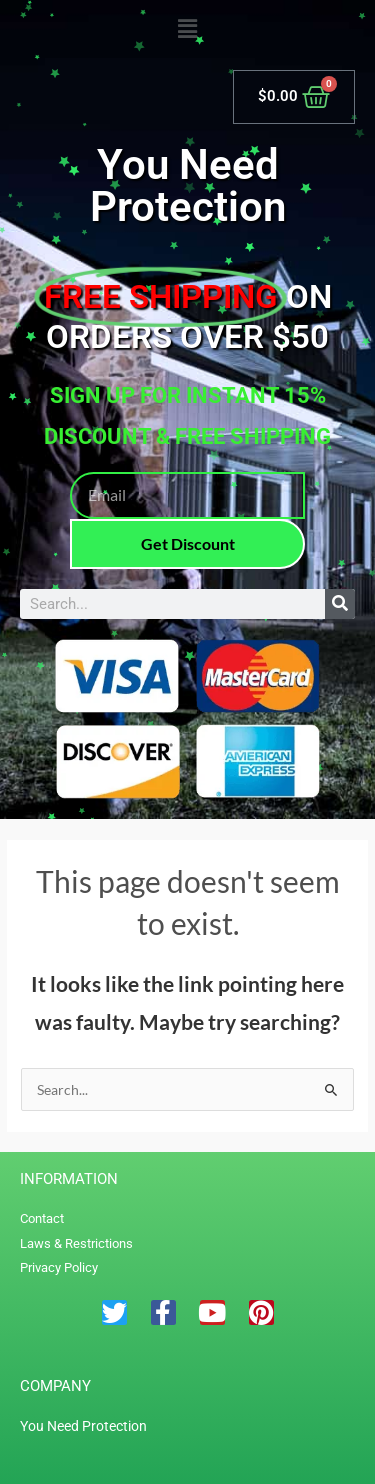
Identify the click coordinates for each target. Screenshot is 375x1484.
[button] (187, 29)
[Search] (340, 604)
